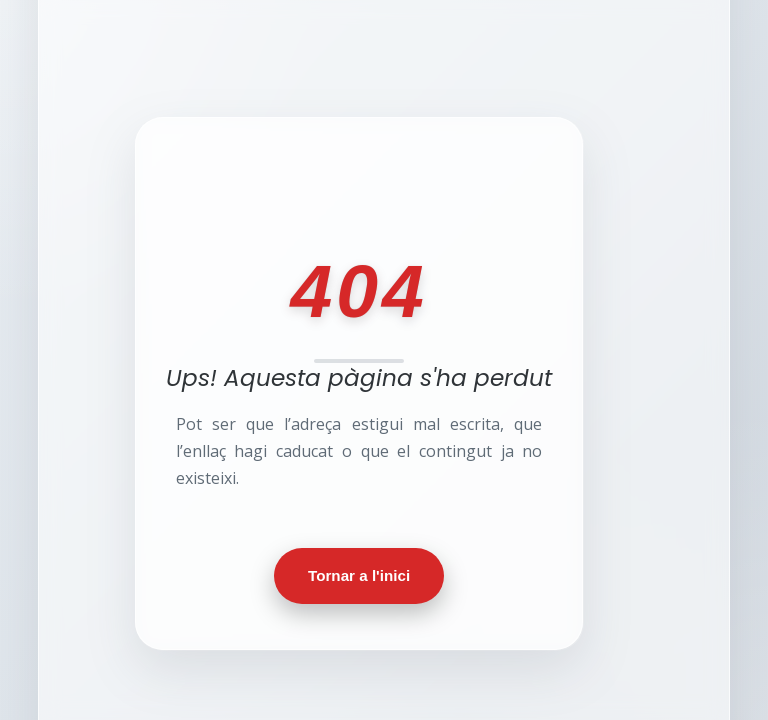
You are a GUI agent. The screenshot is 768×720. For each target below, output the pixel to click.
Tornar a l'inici (359, 575)
